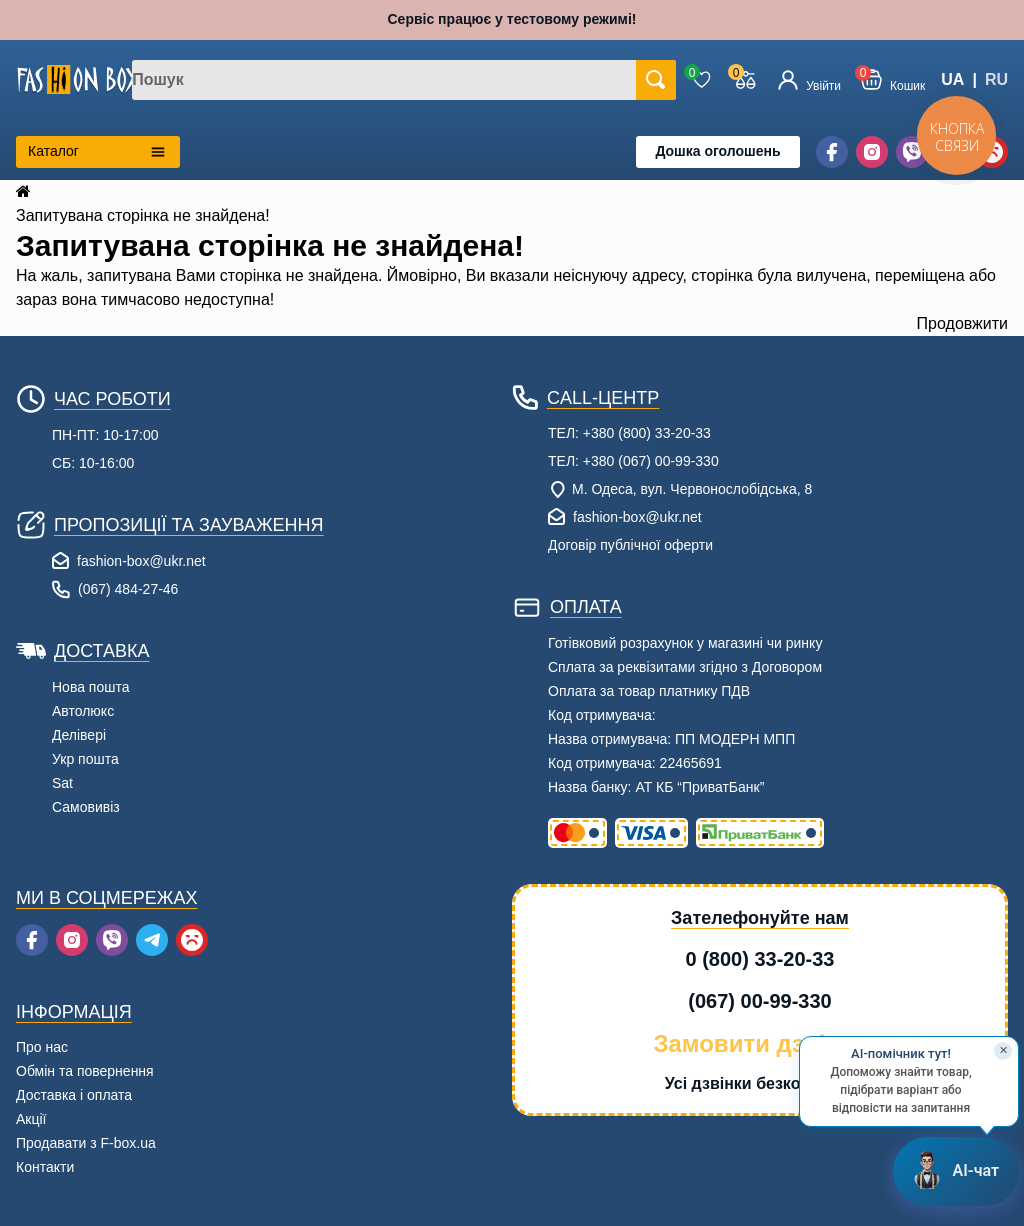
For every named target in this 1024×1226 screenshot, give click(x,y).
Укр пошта (85, 759)
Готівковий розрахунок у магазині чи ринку (685, 643)
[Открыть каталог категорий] (98, 152)
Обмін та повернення (85, 1071)
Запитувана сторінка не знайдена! (143, 215)
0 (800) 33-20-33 (760, 959)
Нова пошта (91, 687)
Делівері (79, 735)
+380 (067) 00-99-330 (651, 461)
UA (952, 79)
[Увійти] (809, 80)
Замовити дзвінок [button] (759, 1043)
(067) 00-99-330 (759, 1001)
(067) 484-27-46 (128, 589)
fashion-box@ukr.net (141, 561)
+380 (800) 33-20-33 (647, 433)
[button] (893, 79)
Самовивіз (86, 807)
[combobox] (404, 80)
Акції (31, 1119)
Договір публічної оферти (630, 545)
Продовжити (962, 323)
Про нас (42, 1047)
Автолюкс (83, 711)
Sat (62, 783)
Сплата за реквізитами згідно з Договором (685, 667)
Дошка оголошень (717, 151)
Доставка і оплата (74, 1095)
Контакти (45, 1167)
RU (996, 79)
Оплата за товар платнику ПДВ (649, 691)
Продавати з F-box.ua (86, 1143)
